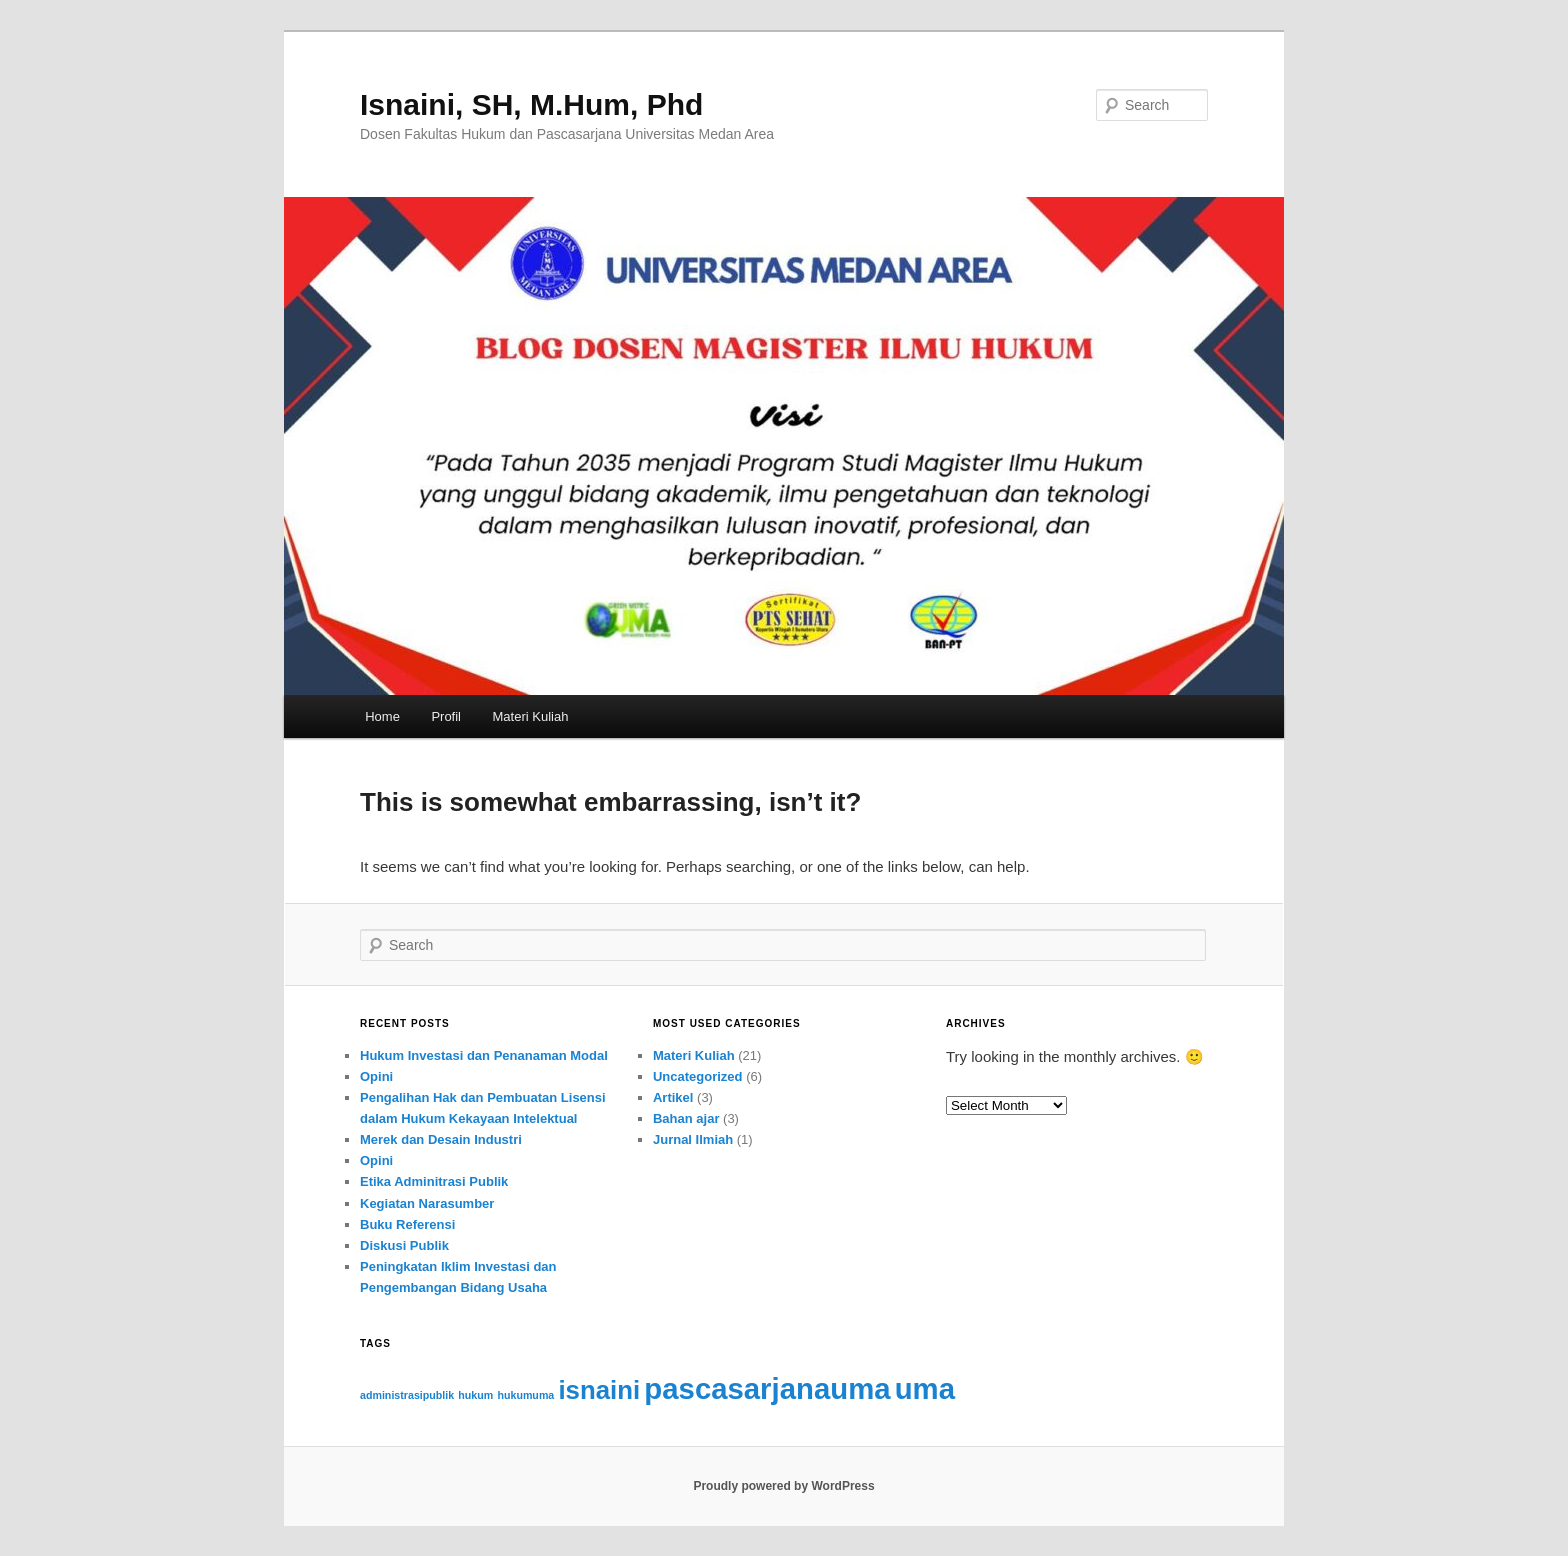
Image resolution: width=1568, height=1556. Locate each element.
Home (382, 716)
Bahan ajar (686, 1118)
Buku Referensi (407, 1224)
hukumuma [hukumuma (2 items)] (525, 1395)
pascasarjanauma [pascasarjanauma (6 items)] (767, 1388)
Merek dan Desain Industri (441, 1139)
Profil (446, 716)
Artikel (673, 1097)
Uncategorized (698, 1076)
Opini (376, 1076)
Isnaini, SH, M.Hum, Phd (531, 104)
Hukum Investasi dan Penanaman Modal (484, 1055)
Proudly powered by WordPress (783, 1486)
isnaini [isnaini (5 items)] (599, 1390)
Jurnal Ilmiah (693, 1139)
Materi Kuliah (531, 716)
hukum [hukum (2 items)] (475, 1395)
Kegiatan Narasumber (427, 1203)
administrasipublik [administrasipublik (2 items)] (407, 1395)
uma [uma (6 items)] (925, 1388)
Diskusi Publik (404, 1245)
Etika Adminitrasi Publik (434, 1181)
